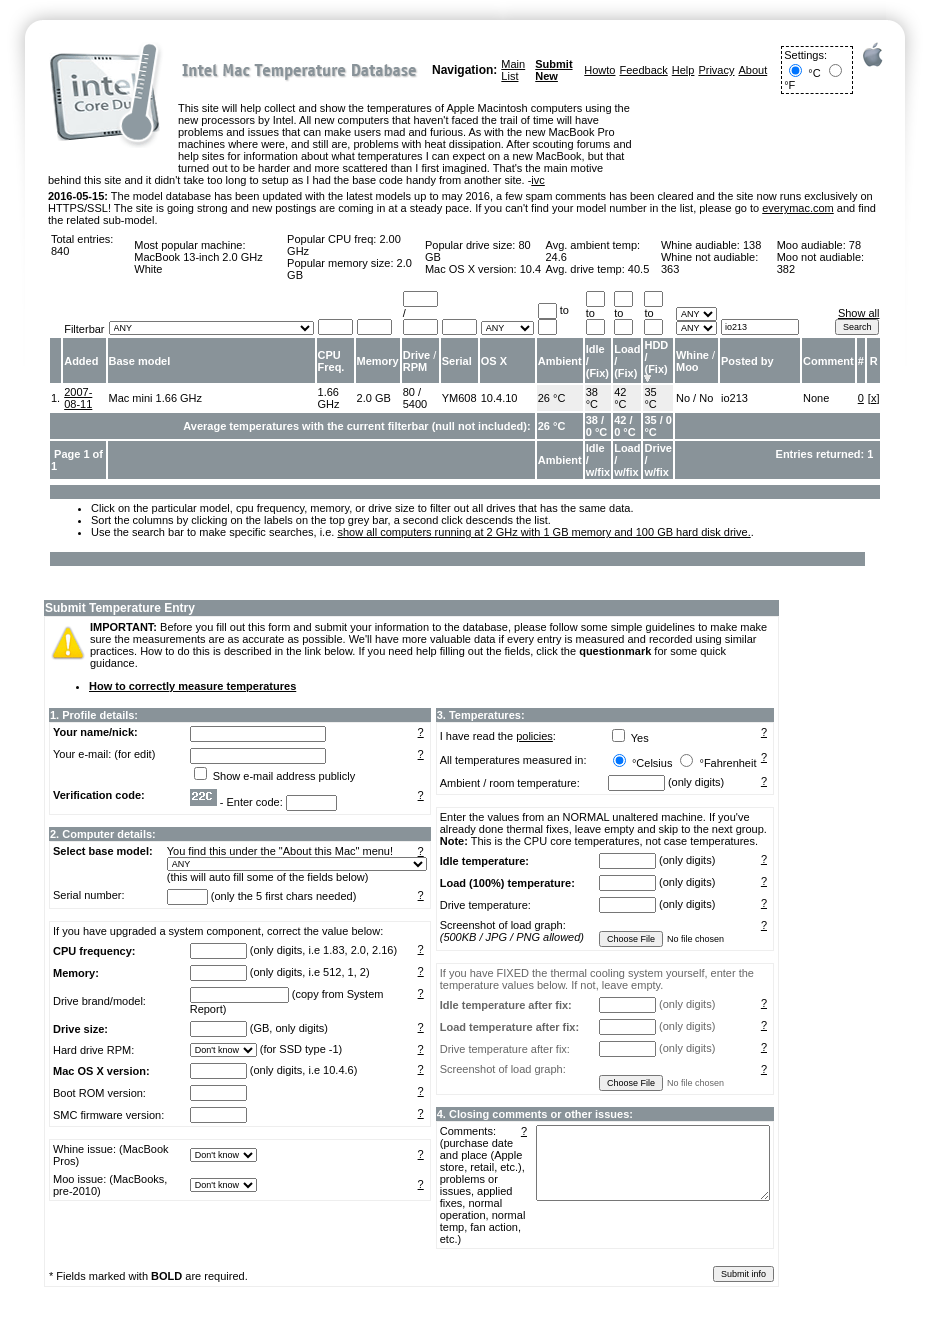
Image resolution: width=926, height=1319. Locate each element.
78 (855, 245)
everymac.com (798, 208)
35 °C (650, 398)
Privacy (716, 70)
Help (683, 70)
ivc (537, 180)
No (683, 398)
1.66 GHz (329, 398)
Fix (597, 373)
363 (670, 269)
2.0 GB (374, 398)
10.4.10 (499, 398)
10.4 (530, 269)
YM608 (459, 398)
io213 (734, 398)
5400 (415, 404)
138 (752, 245)
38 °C (592, 398)
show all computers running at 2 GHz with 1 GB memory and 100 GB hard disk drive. (543, 532)
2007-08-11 (78, 398)
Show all (859, 313)
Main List (513, 70)
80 (409, 392)
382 (786, 269)
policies (534, 736)
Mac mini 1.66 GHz (156, 398)
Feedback (643, 70)
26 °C (552, 398)
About (752, 70)
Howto (599, 70)
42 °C (620, 398)
